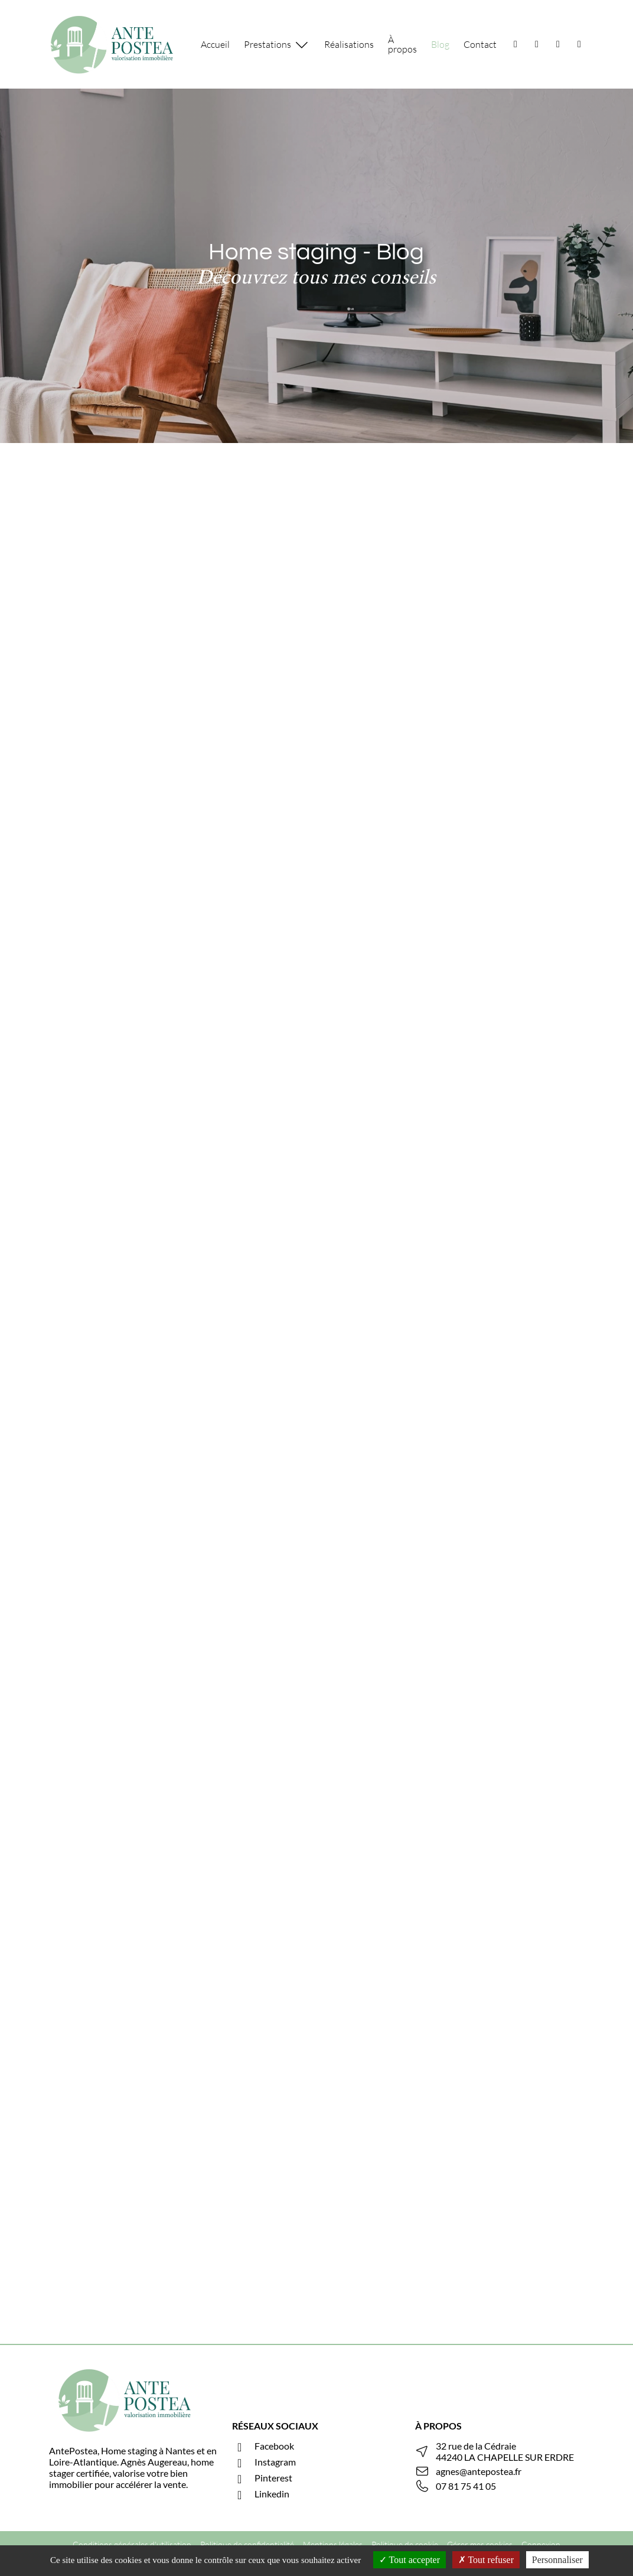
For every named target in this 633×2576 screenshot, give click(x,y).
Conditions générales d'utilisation (132, 2544)
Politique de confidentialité (247, 2544)
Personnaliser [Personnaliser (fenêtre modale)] (557, 2560)
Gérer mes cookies (480, 2544)
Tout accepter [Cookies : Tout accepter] (409, 2560)
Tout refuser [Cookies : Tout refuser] (486, 2560)
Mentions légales (333, 2544)
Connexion (540, 2544)
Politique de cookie (404, 2544)
